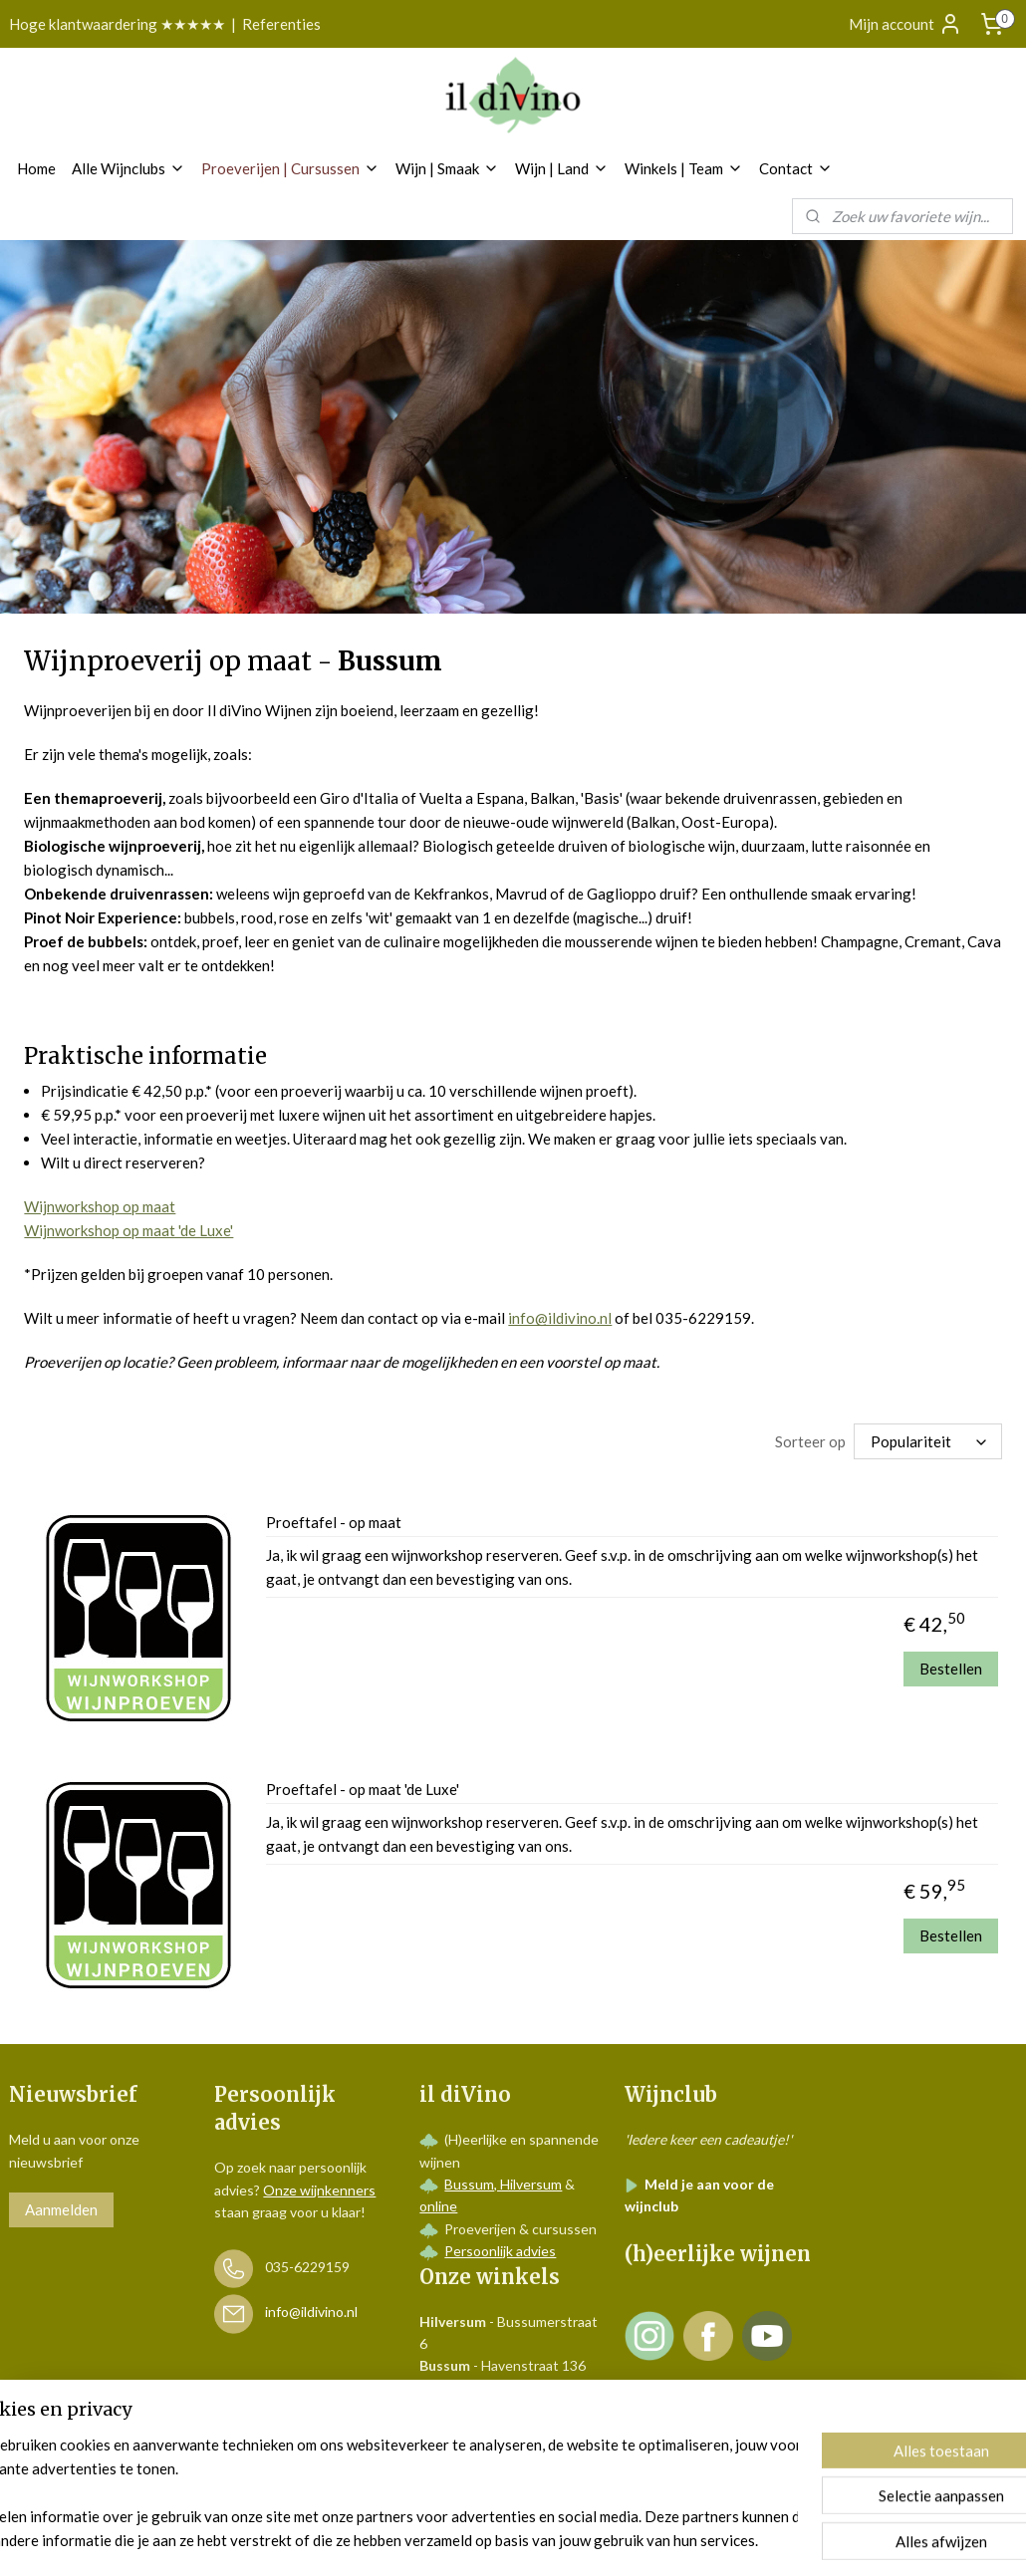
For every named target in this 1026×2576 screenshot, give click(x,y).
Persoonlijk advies (500, 2250)
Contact (796, 168)
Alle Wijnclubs (128, 168)
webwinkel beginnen (563, 2539)
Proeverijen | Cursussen (290, 168)
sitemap (458, 2539)
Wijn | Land (562, 168)
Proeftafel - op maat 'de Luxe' (362, 1789)
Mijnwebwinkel (725, 2539)
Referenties (281, 24)
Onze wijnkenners (319, 2190)
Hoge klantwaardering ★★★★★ (117, 24)
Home (36, 168)
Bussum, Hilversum (503, 2184)
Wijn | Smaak (447, 168)
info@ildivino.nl (560, 1318)
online (438, 2205)
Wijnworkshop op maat (99, 1206)
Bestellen (950, 1667)
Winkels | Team (684, 168)
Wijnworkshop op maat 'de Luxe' (128, 1230)
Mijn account (905, 24)
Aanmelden (61, 2209)
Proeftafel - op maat (333, 1522)
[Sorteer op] (928, 1441)
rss (494, 2539)
